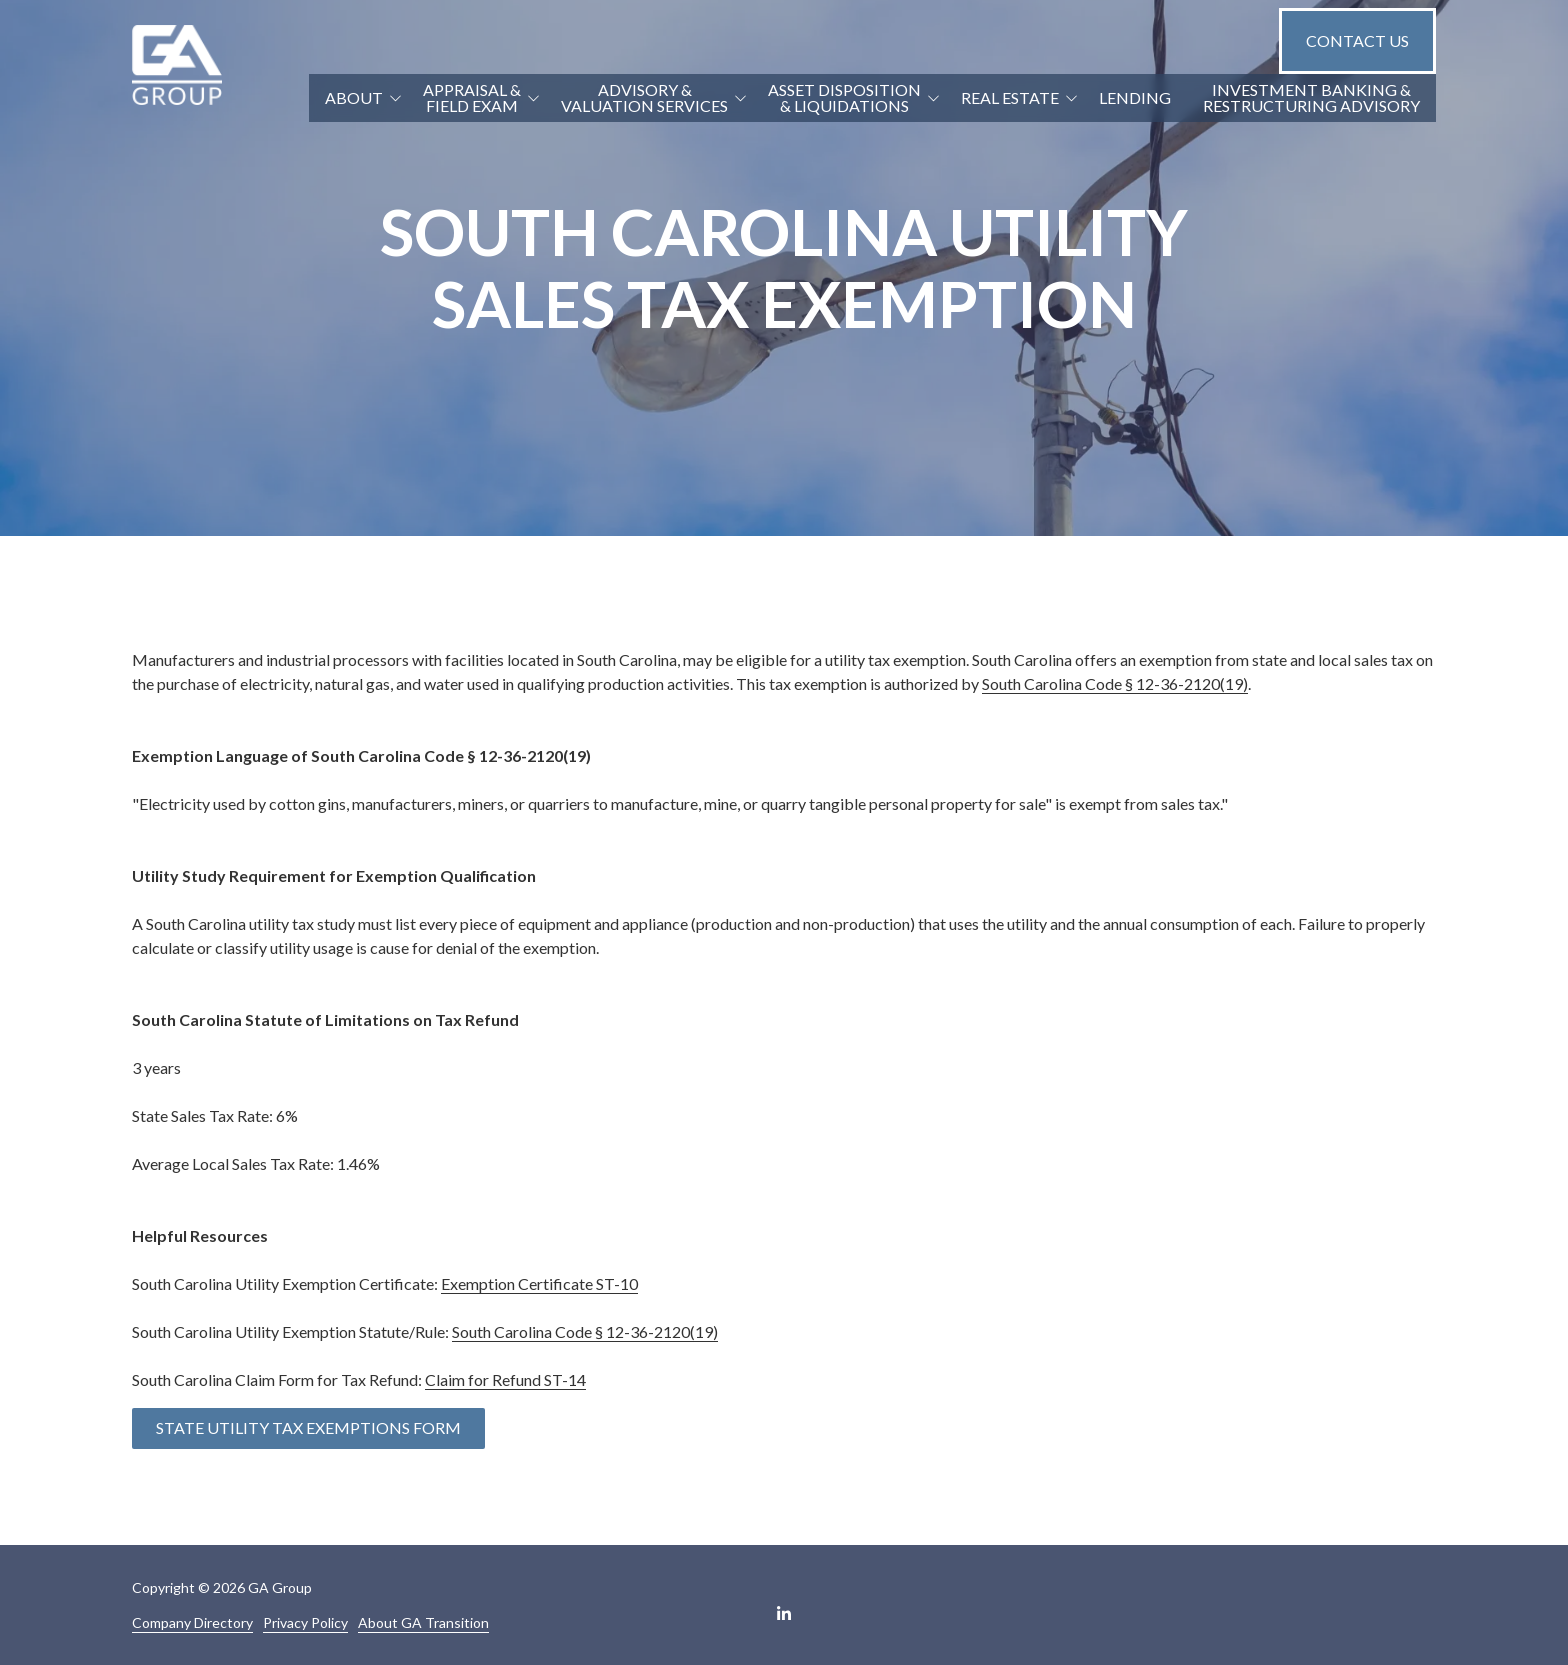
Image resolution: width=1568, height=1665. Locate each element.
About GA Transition (423, 1622)
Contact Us (1357, 40)
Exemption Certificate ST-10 (539, 1283)
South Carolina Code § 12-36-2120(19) (1115, 683)
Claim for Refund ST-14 (505, 1379)
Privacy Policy (305, 1622)
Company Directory (192, 1622)
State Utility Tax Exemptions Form (308, 1427)
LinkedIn (784, 1613)
